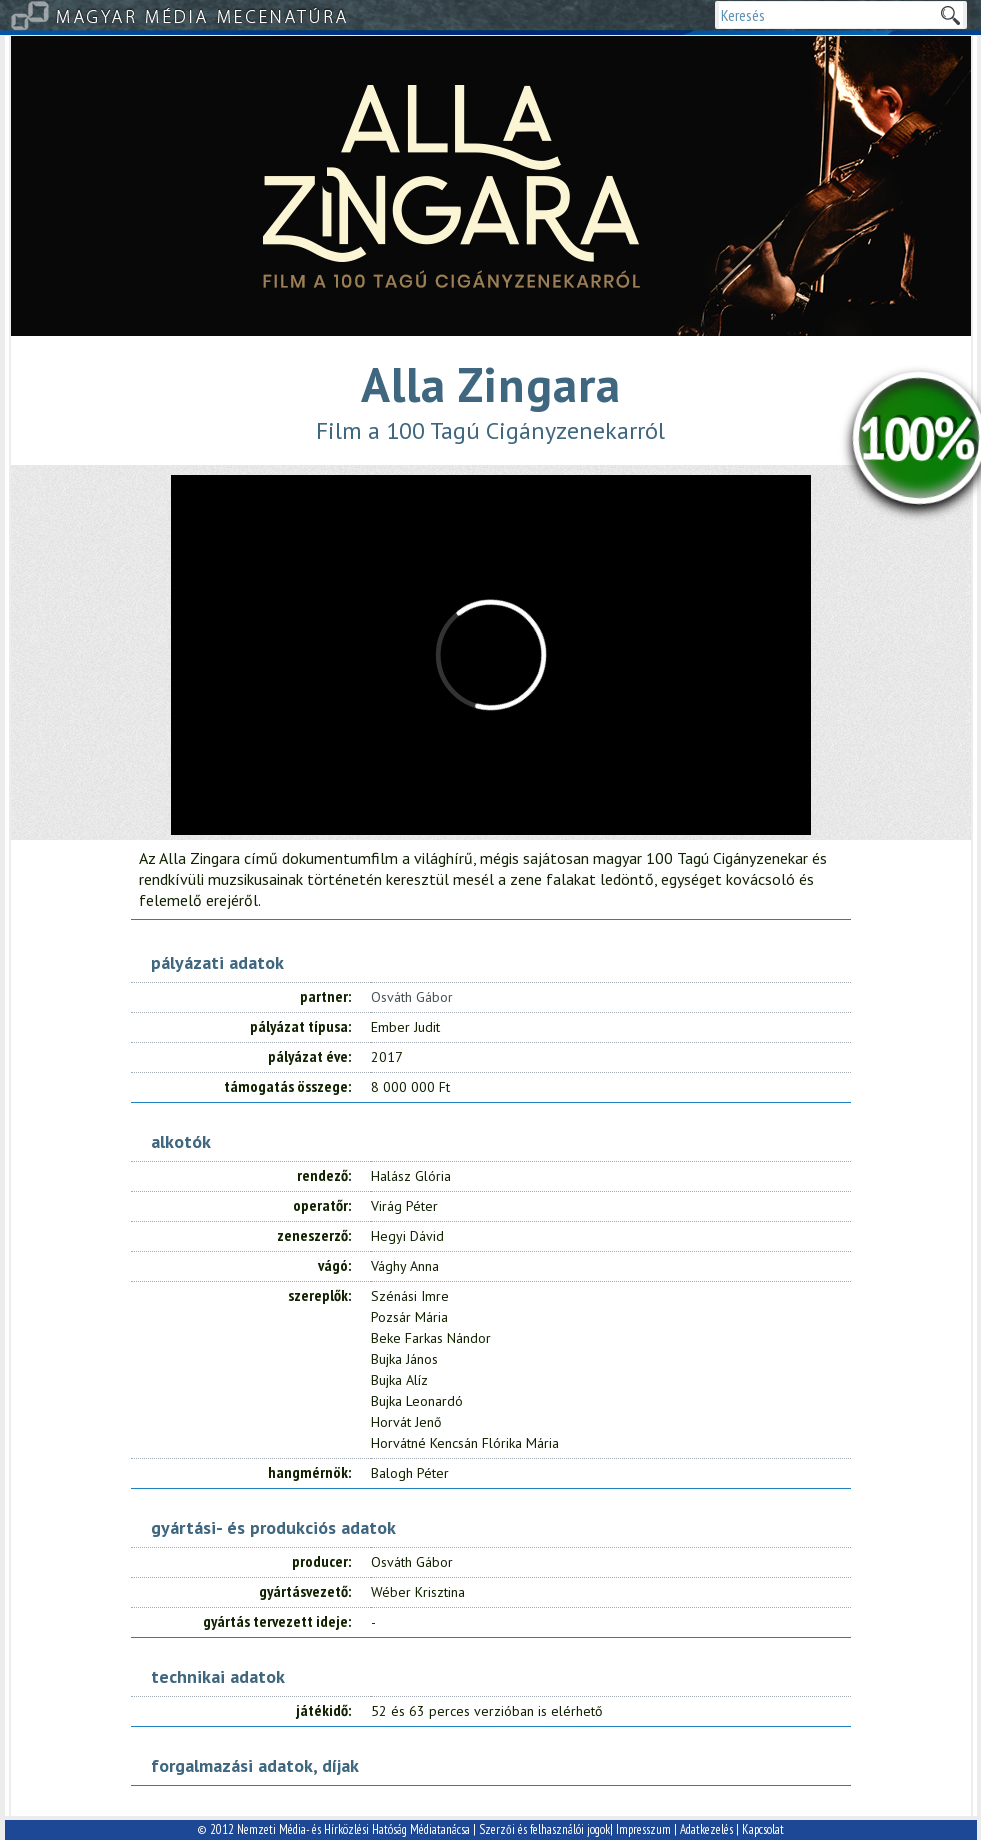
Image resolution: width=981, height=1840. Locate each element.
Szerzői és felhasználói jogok (544, 1829)
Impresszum (643, 1829)
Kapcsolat (763, 1829)
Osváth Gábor (412, 997)
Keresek (950, 15)
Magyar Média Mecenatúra (203, 15)
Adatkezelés (706, 1829)
